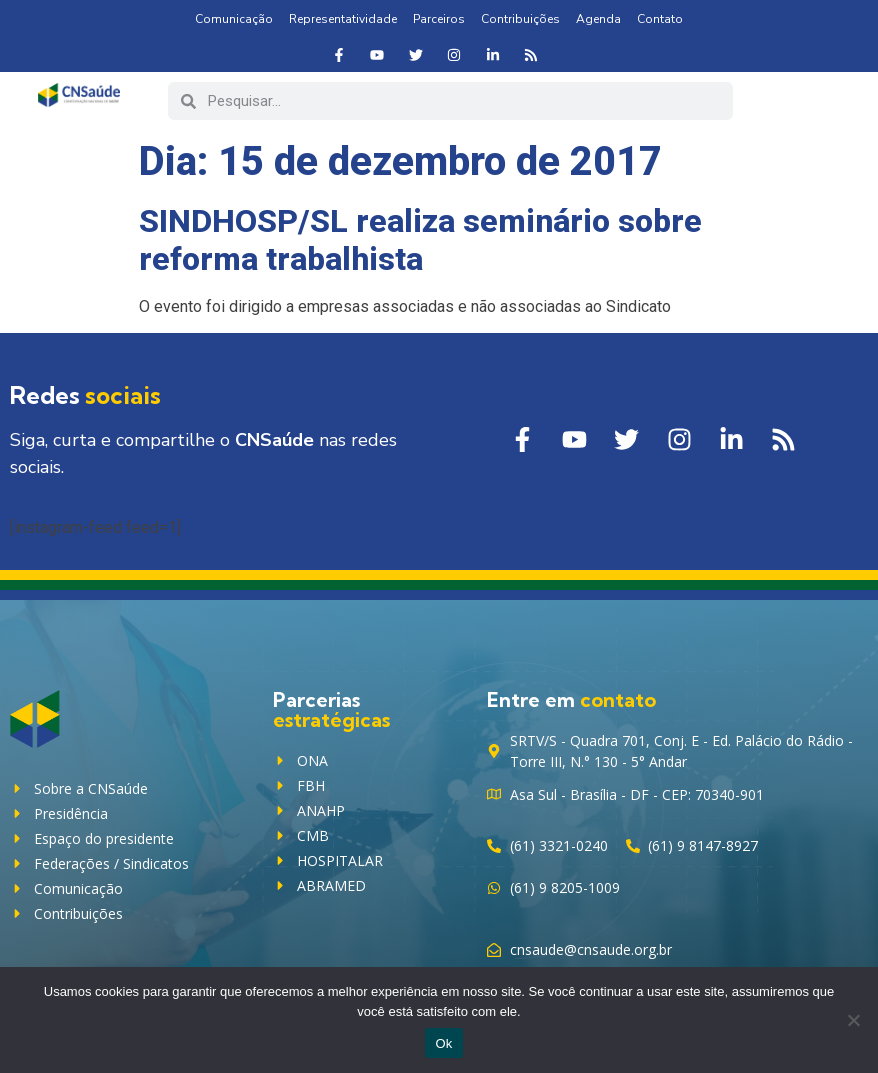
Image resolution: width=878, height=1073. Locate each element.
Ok (443, 1043)
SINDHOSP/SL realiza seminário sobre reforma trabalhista (420, 240)
